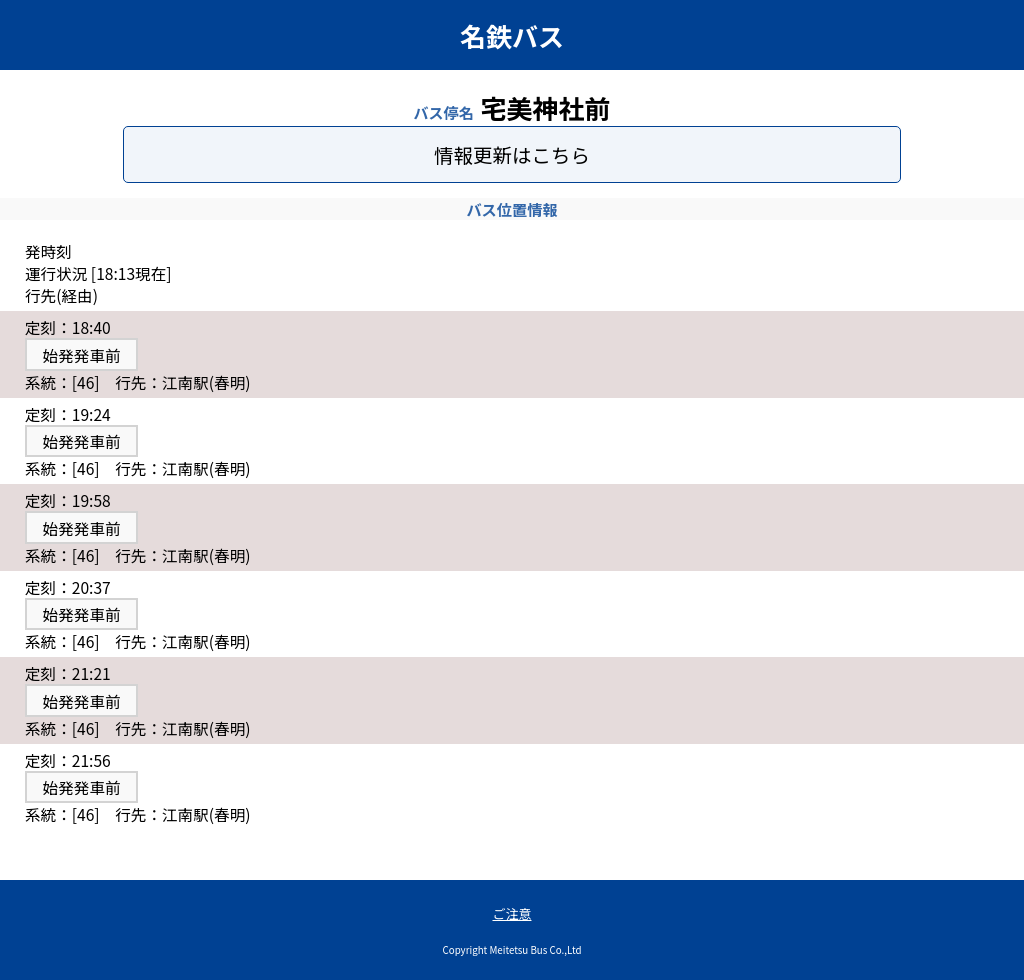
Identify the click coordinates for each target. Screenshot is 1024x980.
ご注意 (511, 913)
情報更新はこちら (512, 154)
